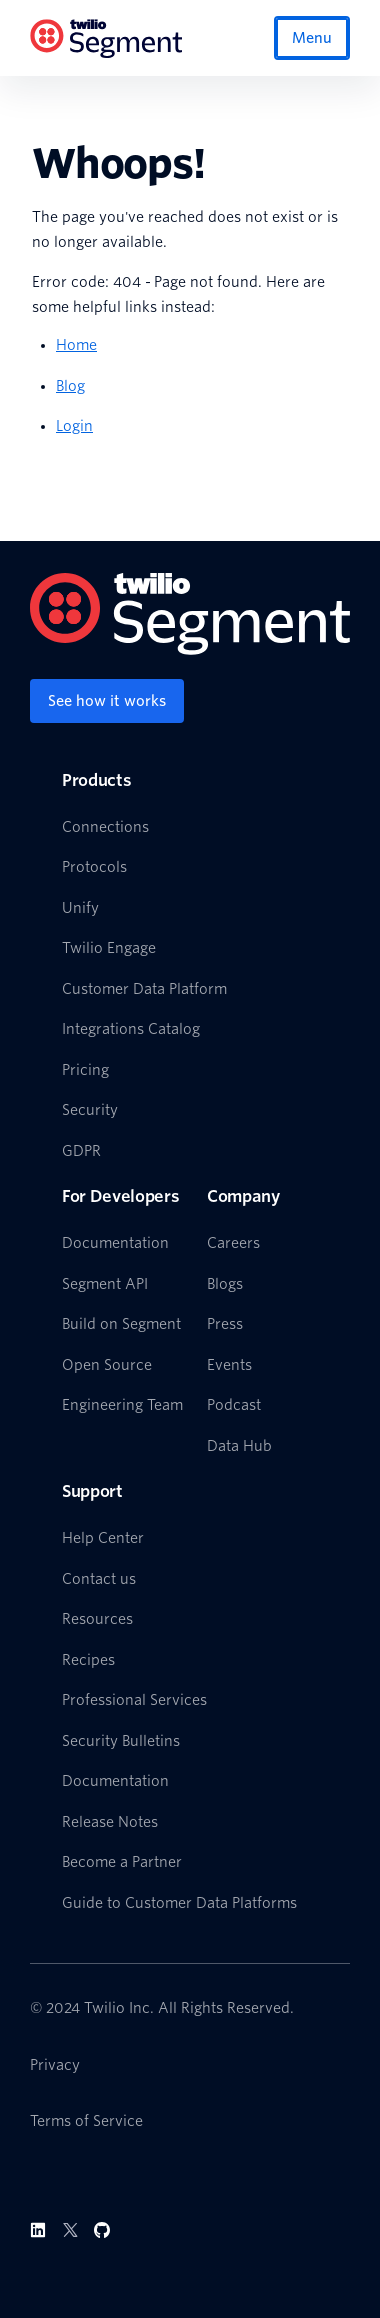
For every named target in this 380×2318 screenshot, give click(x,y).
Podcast (234, 1405)
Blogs (225, 1284)
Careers (233, 1243)
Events (229, 1365)
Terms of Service (86, 2121)
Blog (70, 386)
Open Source (107, 1365)
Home (76, 345)
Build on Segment (121, 1324)
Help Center (103, 1538)
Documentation (115, 1243)
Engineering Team (122, 1405)
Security (90, 1110)
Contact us (99, 1579)
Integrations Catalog (131, 1029)
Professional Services (134, 1700)
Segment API (105, 1284)
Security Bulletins (121, 1741)
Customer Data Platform (144, 989)
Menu (312, 38)
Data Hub (239, 1446)
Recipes (88, 1660)
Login (74, 426)
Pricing (85, 1070)
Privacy (55, 2065)
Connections (105, 827)
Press (225, 1324)
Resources (97, 1619)
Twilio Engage (109, 948)
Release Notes (110, 1822)
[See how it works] (107, 701)
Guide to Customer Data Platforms (179, 1903)
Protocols (94, 867)
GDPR (81, 1151)
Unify (80, 908)
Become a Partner (122, 1862)
